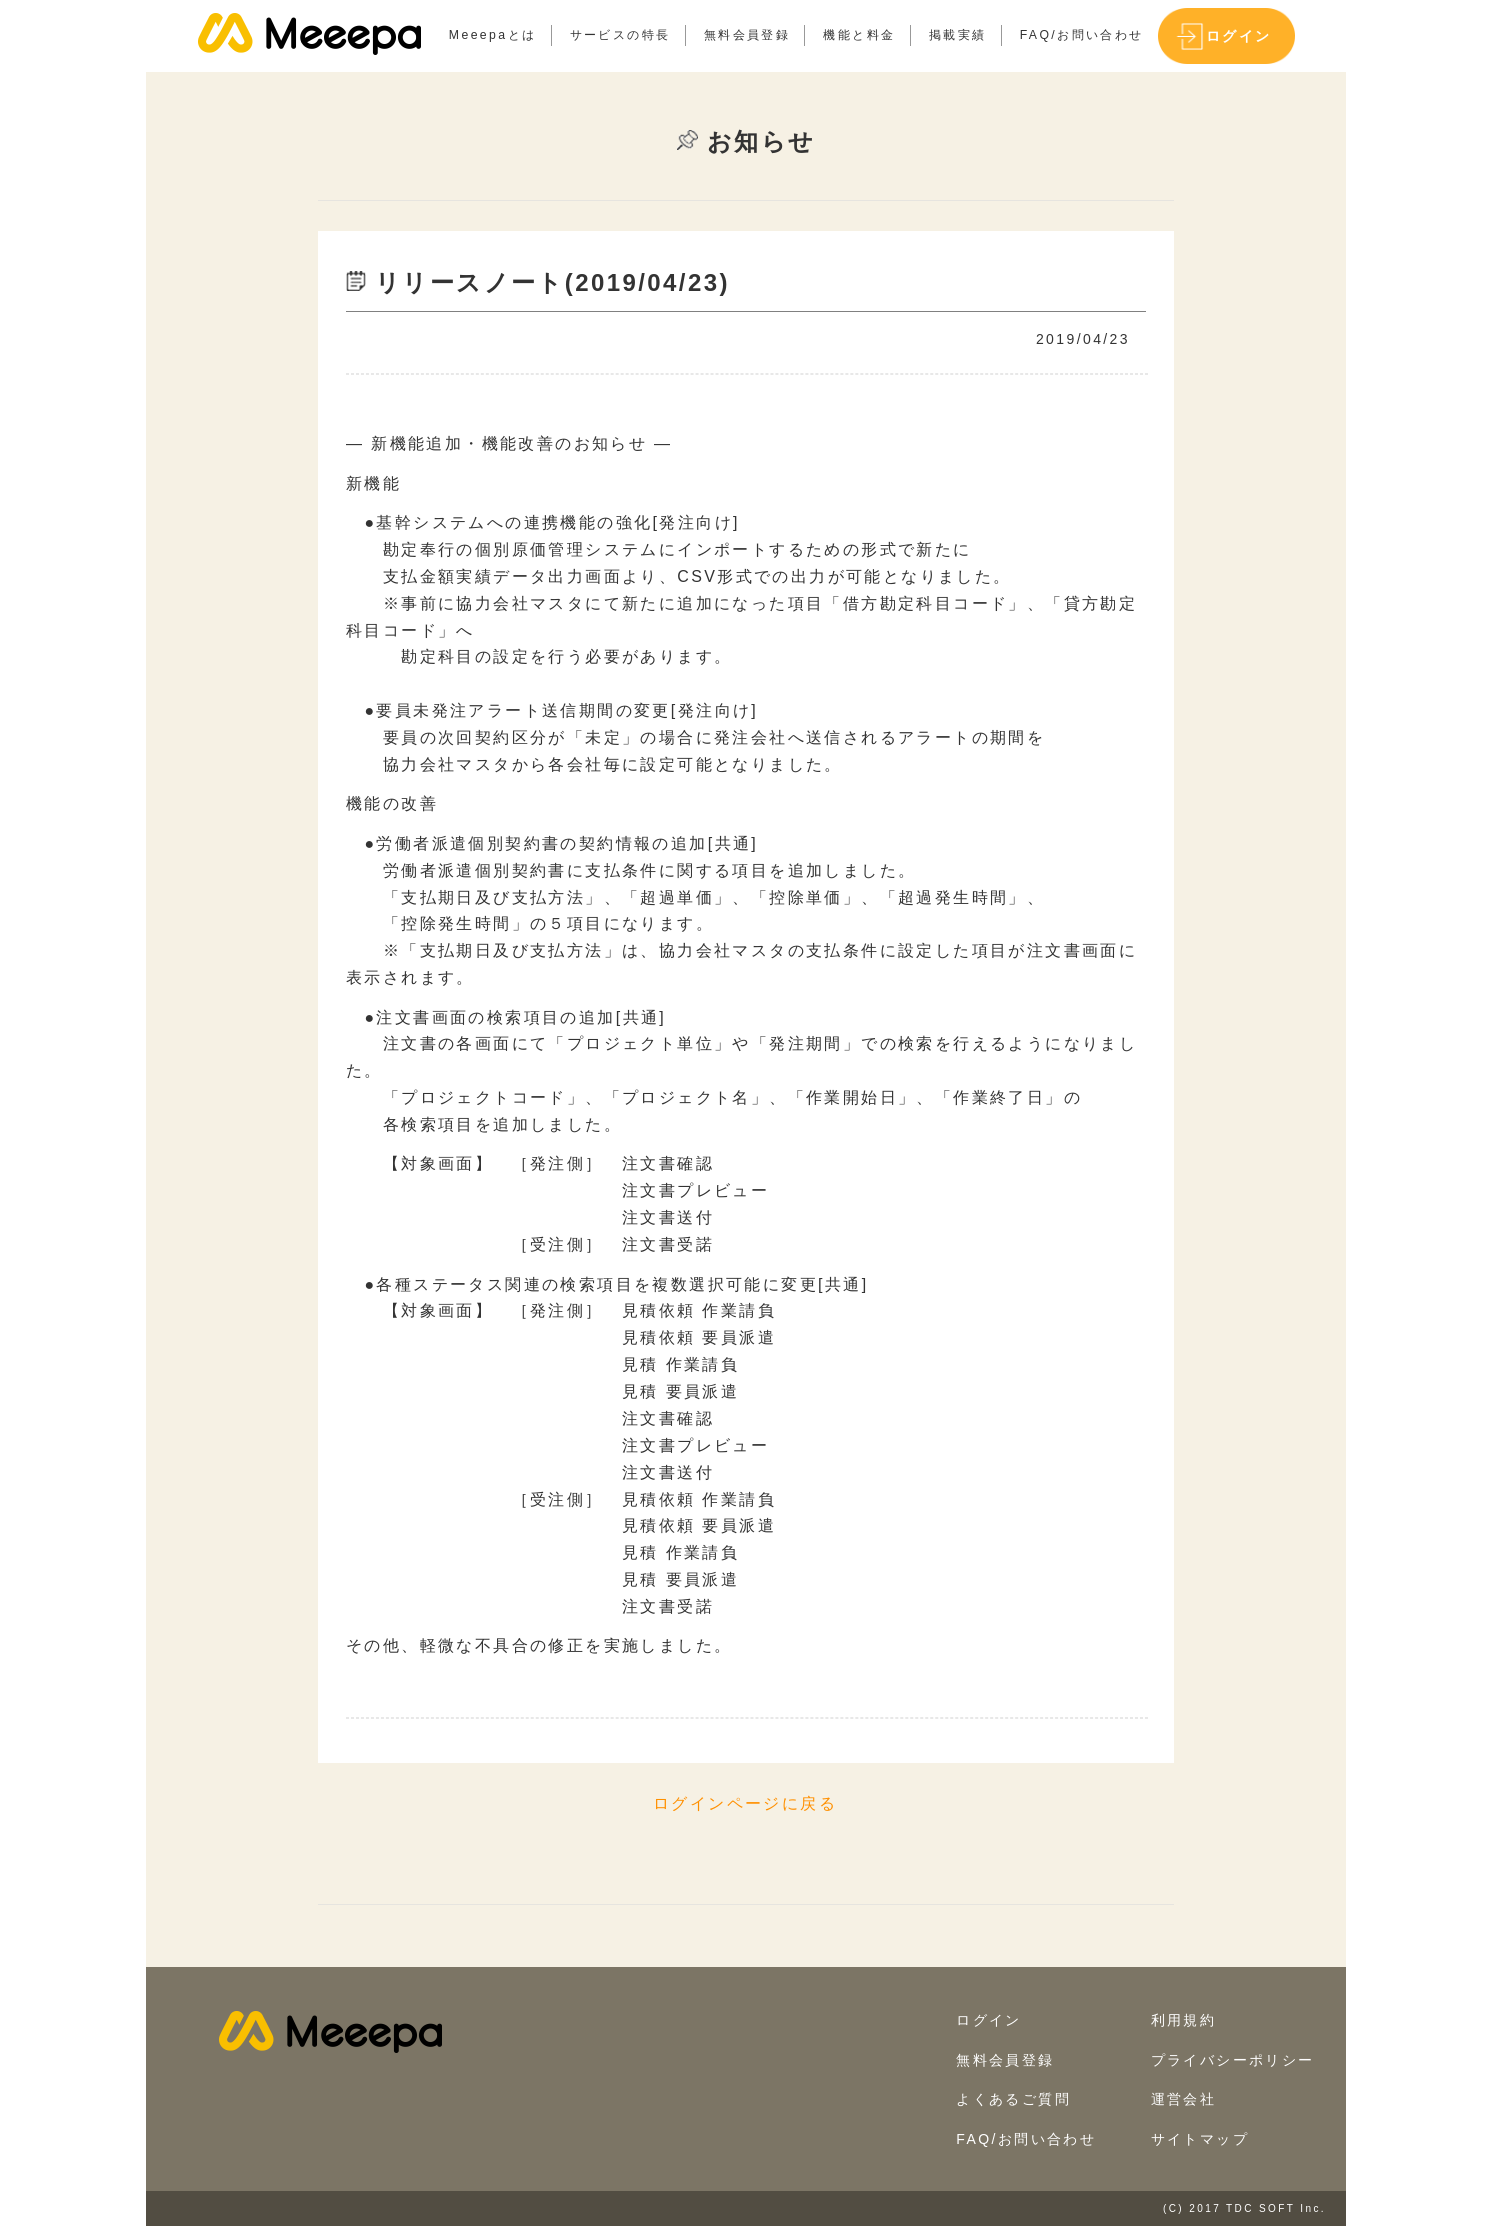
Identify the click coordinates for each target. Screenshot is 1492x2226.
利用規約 (1184, 2020)
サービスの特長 (620, 35)
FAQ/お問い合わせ (1082, 35)
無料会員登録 (747, 35)
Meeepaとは (492, 35)
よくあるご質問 (1013, 2099)
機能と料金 (859, 35)
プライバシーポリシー (1233, 2060)
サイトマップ (1200, 2139)
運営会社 (1184, 2099)
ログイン (1239, 36)
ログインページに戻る (745, 1803)
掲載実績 (958, 35)
